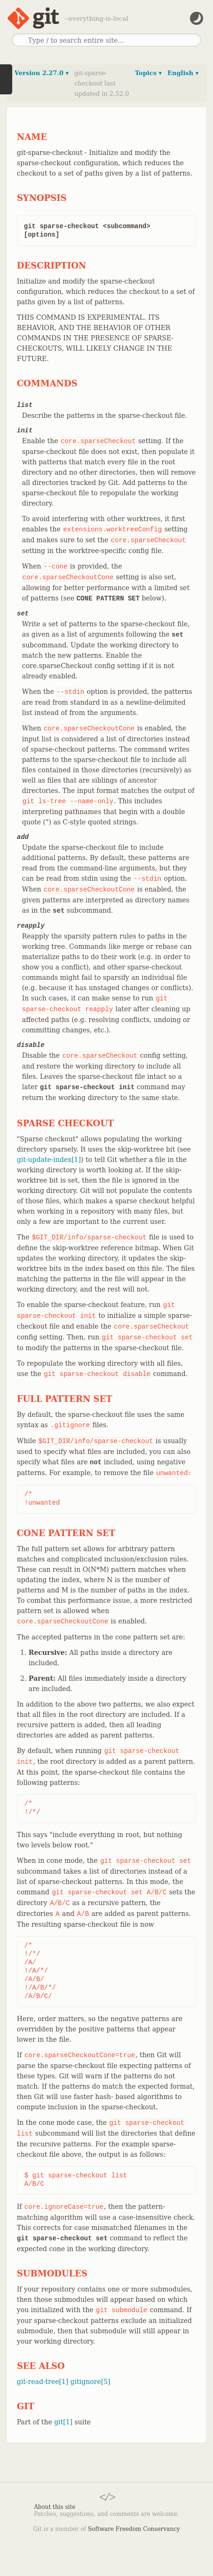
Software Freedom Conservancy (134, 2529)
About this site (54, 2507)
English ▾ (182, 73)
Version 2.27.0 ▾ (42, 73)
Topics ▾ (148, 73)
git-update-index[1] (49, 1159)
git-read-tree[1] (43, 2381)
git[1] (63, 2422)
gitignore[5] (90, 2381)
